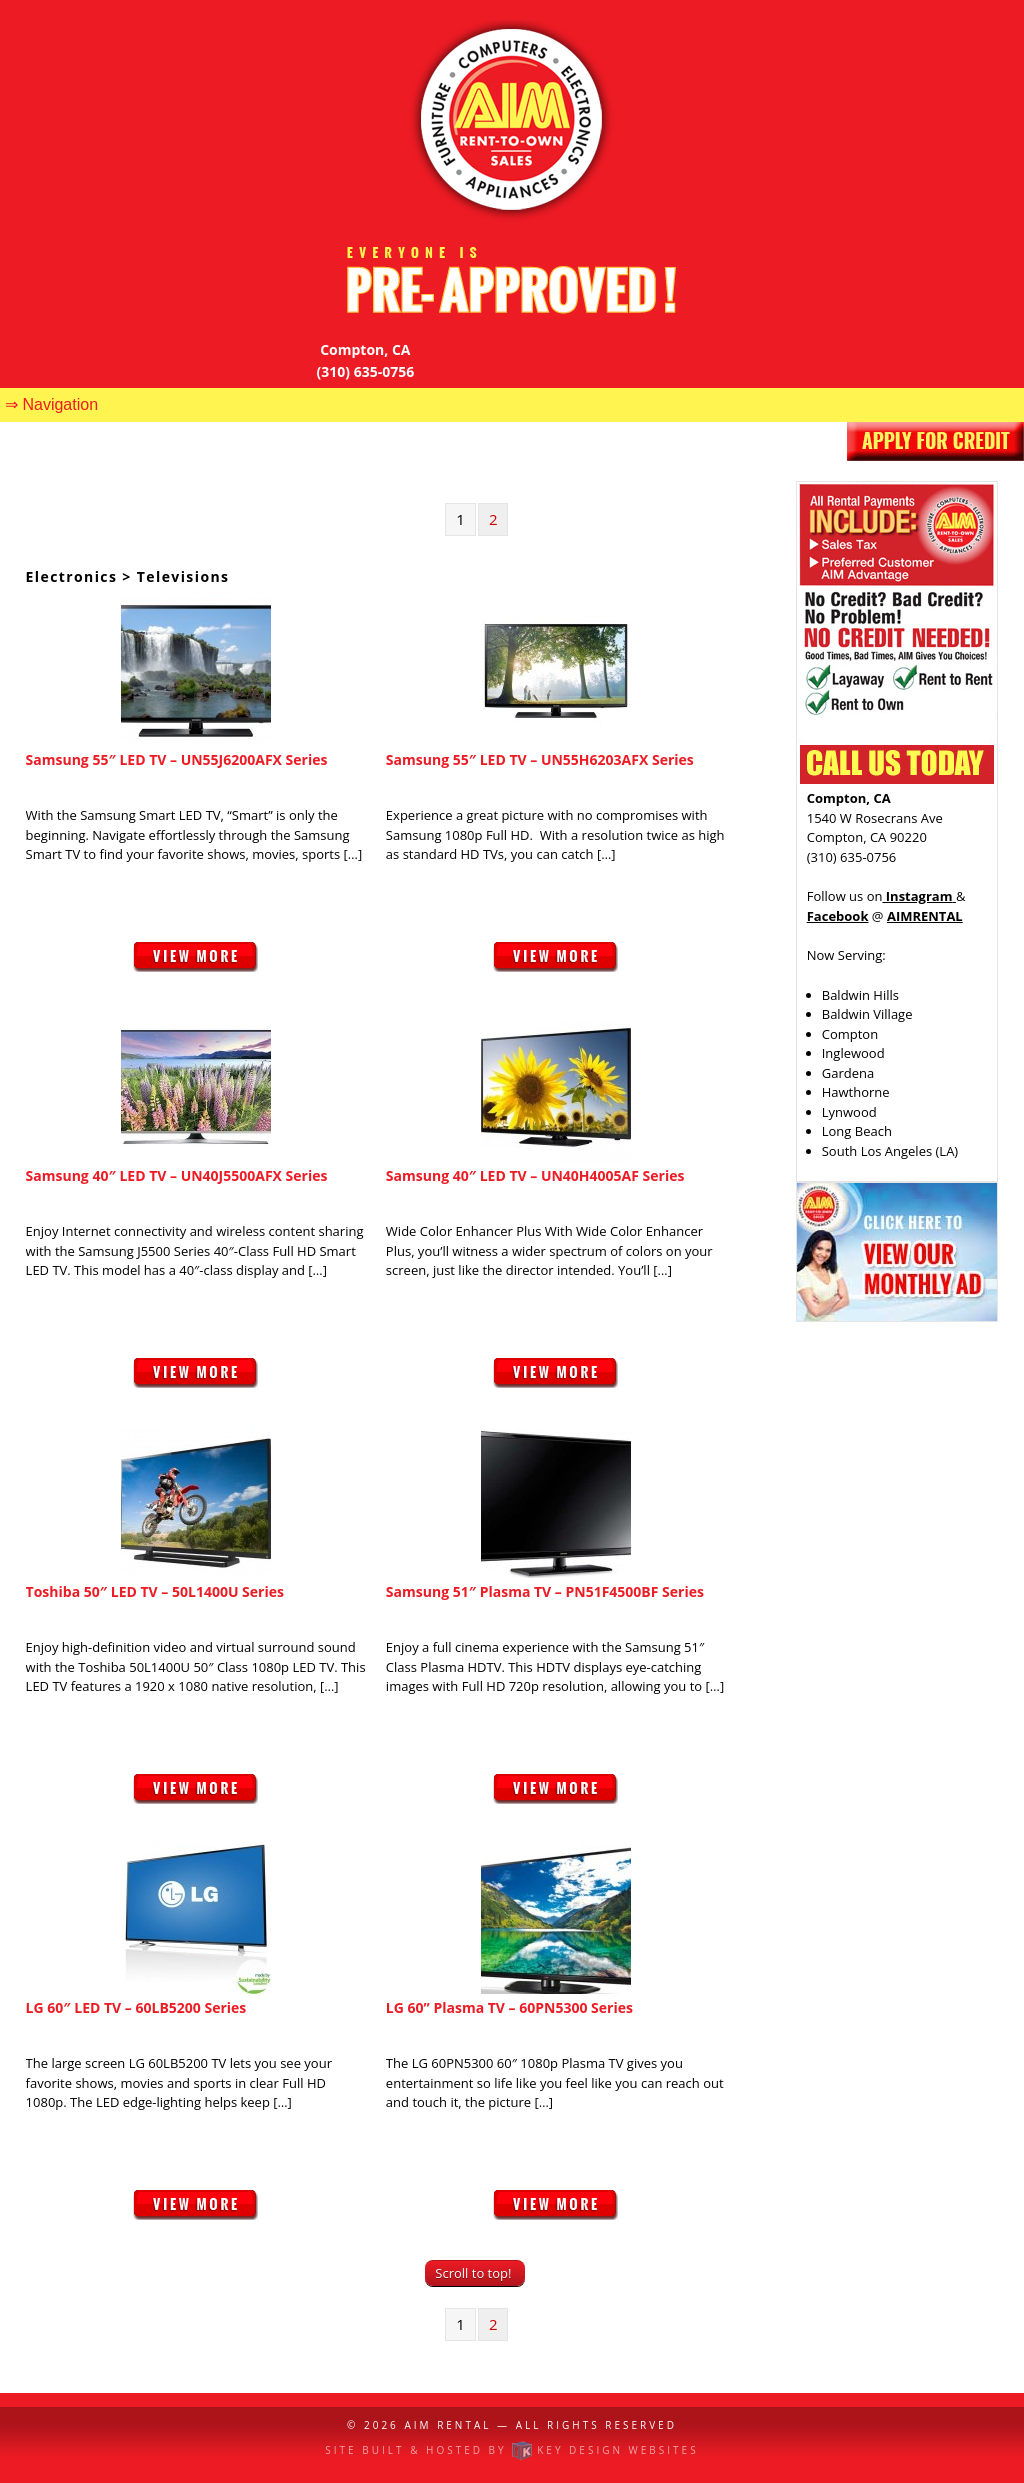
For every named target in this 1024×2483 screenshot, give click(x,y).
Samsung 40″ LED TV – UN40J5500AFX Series (177, 1175)
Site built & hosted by (511, 2450)
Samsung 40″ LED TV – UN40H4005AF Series (535, 1175)
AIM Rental (447, 2425)
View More (195, 966)
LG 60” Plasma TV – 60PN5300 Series (509, 2007)
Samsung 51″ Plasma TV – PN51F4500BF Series (545, 1591)
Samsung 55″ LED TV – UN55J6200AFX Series (177, 759)
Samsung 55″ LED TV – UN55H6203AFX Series (540, 759)
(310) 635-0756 (366, 371)
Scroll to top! (473, 2273)
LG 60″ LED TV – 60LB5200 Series (136, 2007)
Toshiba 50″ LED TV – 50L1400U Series (155, 1591)
